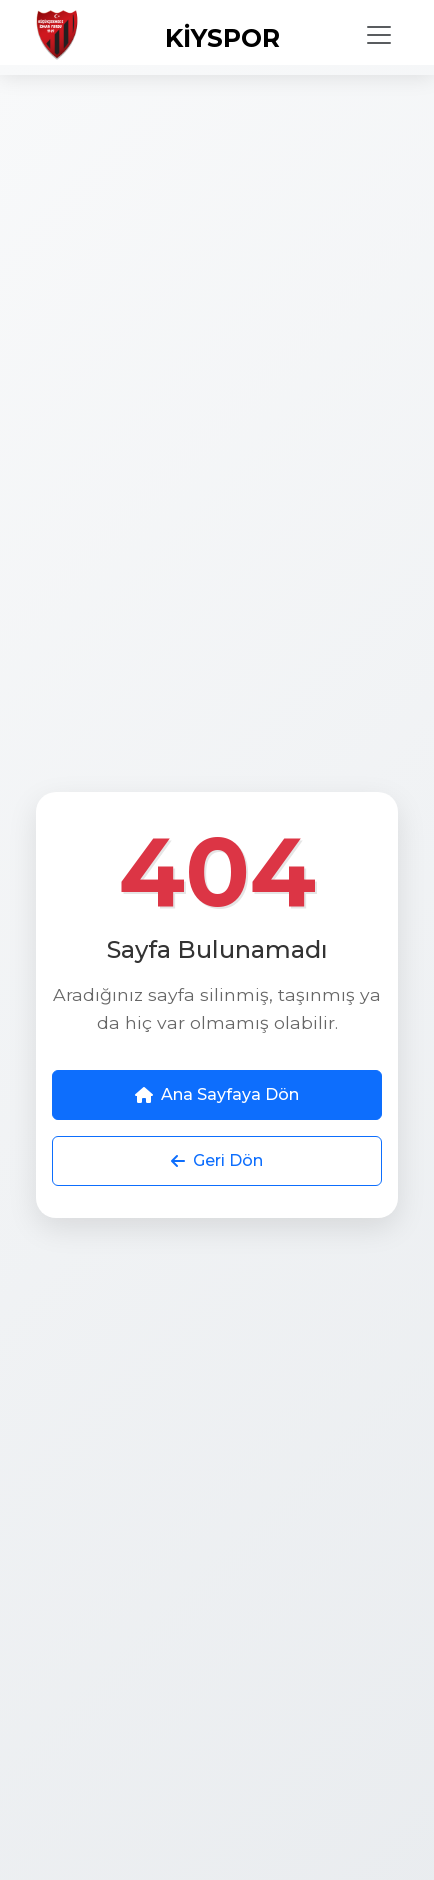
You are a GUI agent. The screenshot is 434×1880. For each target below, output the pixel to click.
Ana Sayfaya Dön (217, 1094)
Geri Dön (217, 1160)
